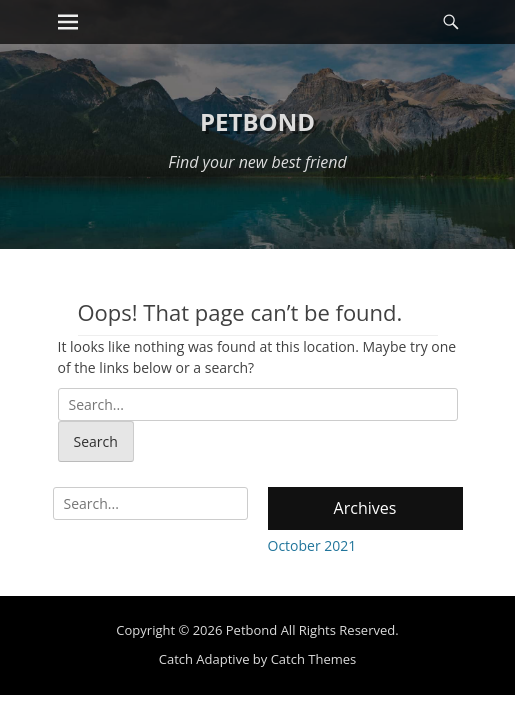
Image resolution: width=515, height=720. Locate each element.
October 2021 (312, 545)
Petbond (257, 121)
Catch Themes (314, 659)
